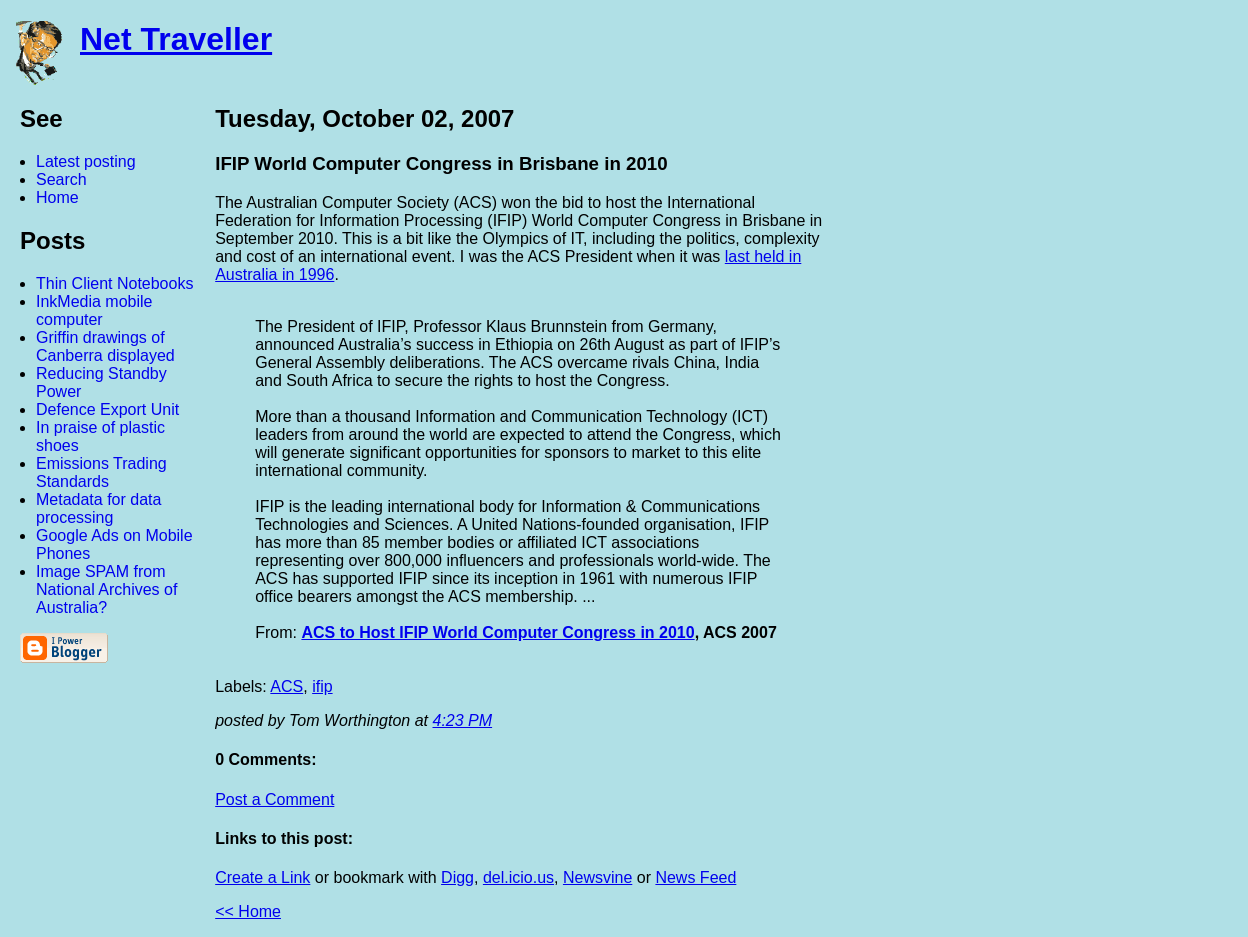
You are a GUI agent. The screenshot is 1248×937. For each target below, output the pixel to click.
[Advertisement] (1028, 403)
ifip (322, 686)
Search (61, 179)
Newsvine (597, 877)
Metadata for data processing (98, 508)
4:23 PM (463, 720)
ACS (286, 686)
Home (57, 197)
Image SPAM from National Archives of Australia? (106, 589)
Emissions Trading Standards (101, 472)
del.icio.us (518, 877)
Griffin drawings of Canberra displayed (105, 346)
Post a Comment (274, 799)
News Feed (695, 877)
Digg (457, 877)
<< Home (248, 911)
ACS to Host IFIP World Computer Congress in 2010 (497, 632)
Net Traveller (176, 39)
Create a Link (262, 877)
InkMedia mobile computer (94, 310)
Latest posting (86, 161)
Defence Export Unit (107, 409)
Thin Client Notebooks (114, 283)
